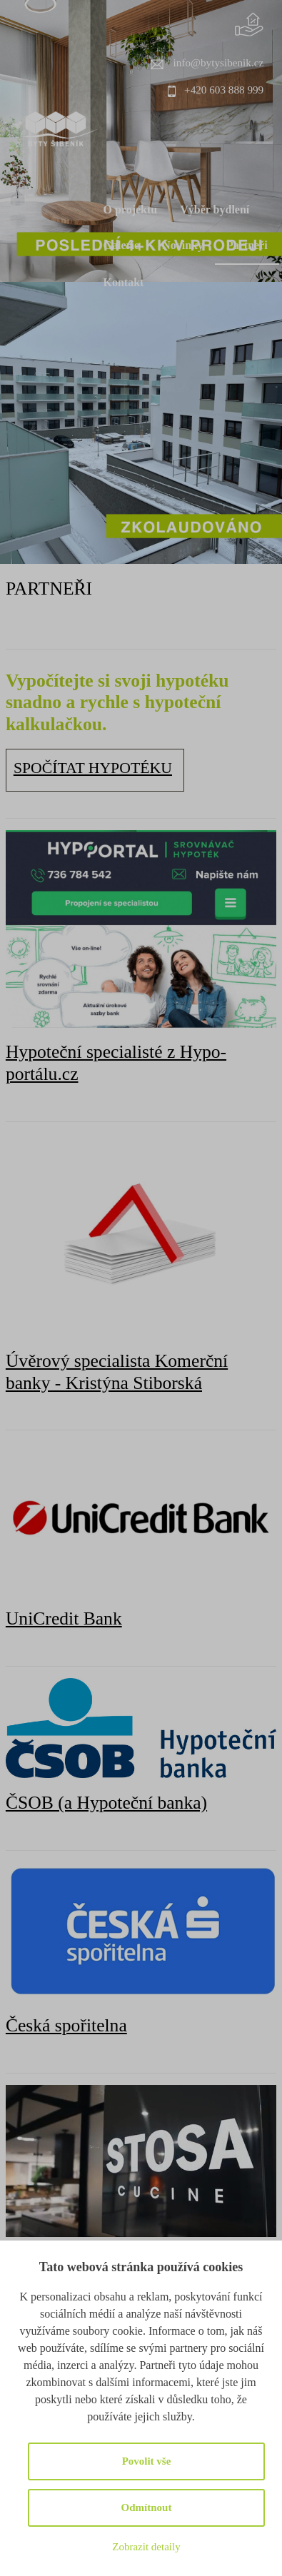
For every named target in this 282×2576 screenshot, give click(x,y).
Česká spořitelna (66, 2025)
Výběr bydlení (214, 209)
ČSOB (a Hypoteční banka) (106, 1802)
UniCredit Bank (64, 1618)
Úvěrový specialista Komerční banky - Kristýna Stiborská (117, 1371)
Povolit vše (146, 2461)
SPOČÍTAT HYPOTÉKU (93, 768)
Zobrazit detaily (146, 2546)
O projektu (131, 209)
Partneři (247, 245)
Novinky (182, 245)
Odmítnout (146, 2507)
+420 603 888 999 (223, 90)
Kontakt (124, 282)
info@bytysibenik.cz (218, 62)
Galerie (122, 245)
